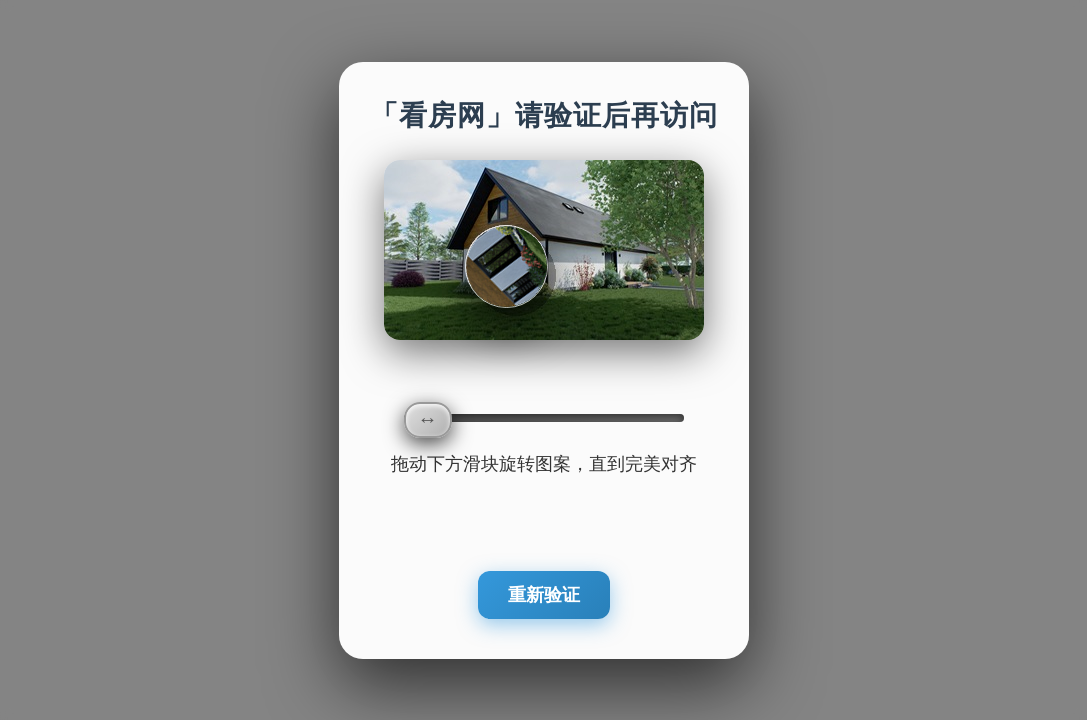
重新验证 (544, 595)
